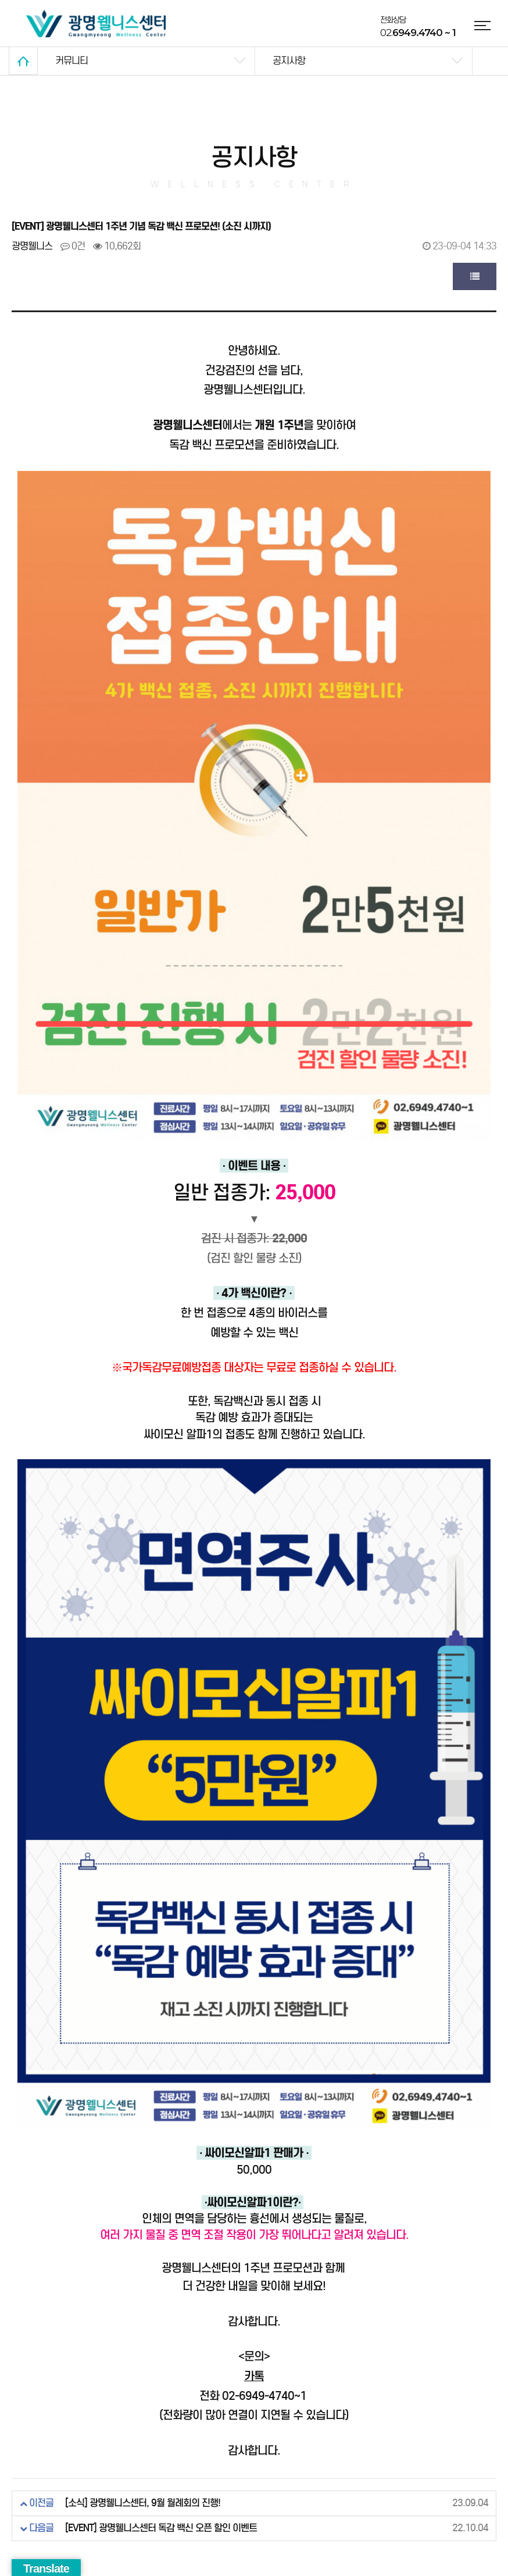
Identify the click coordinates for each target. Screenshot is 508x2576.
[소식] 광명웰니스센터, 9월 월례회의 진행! (142, 2503)
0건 (72, 246)
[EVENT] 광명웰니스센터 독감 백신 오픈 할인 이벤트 (161, 2528)
